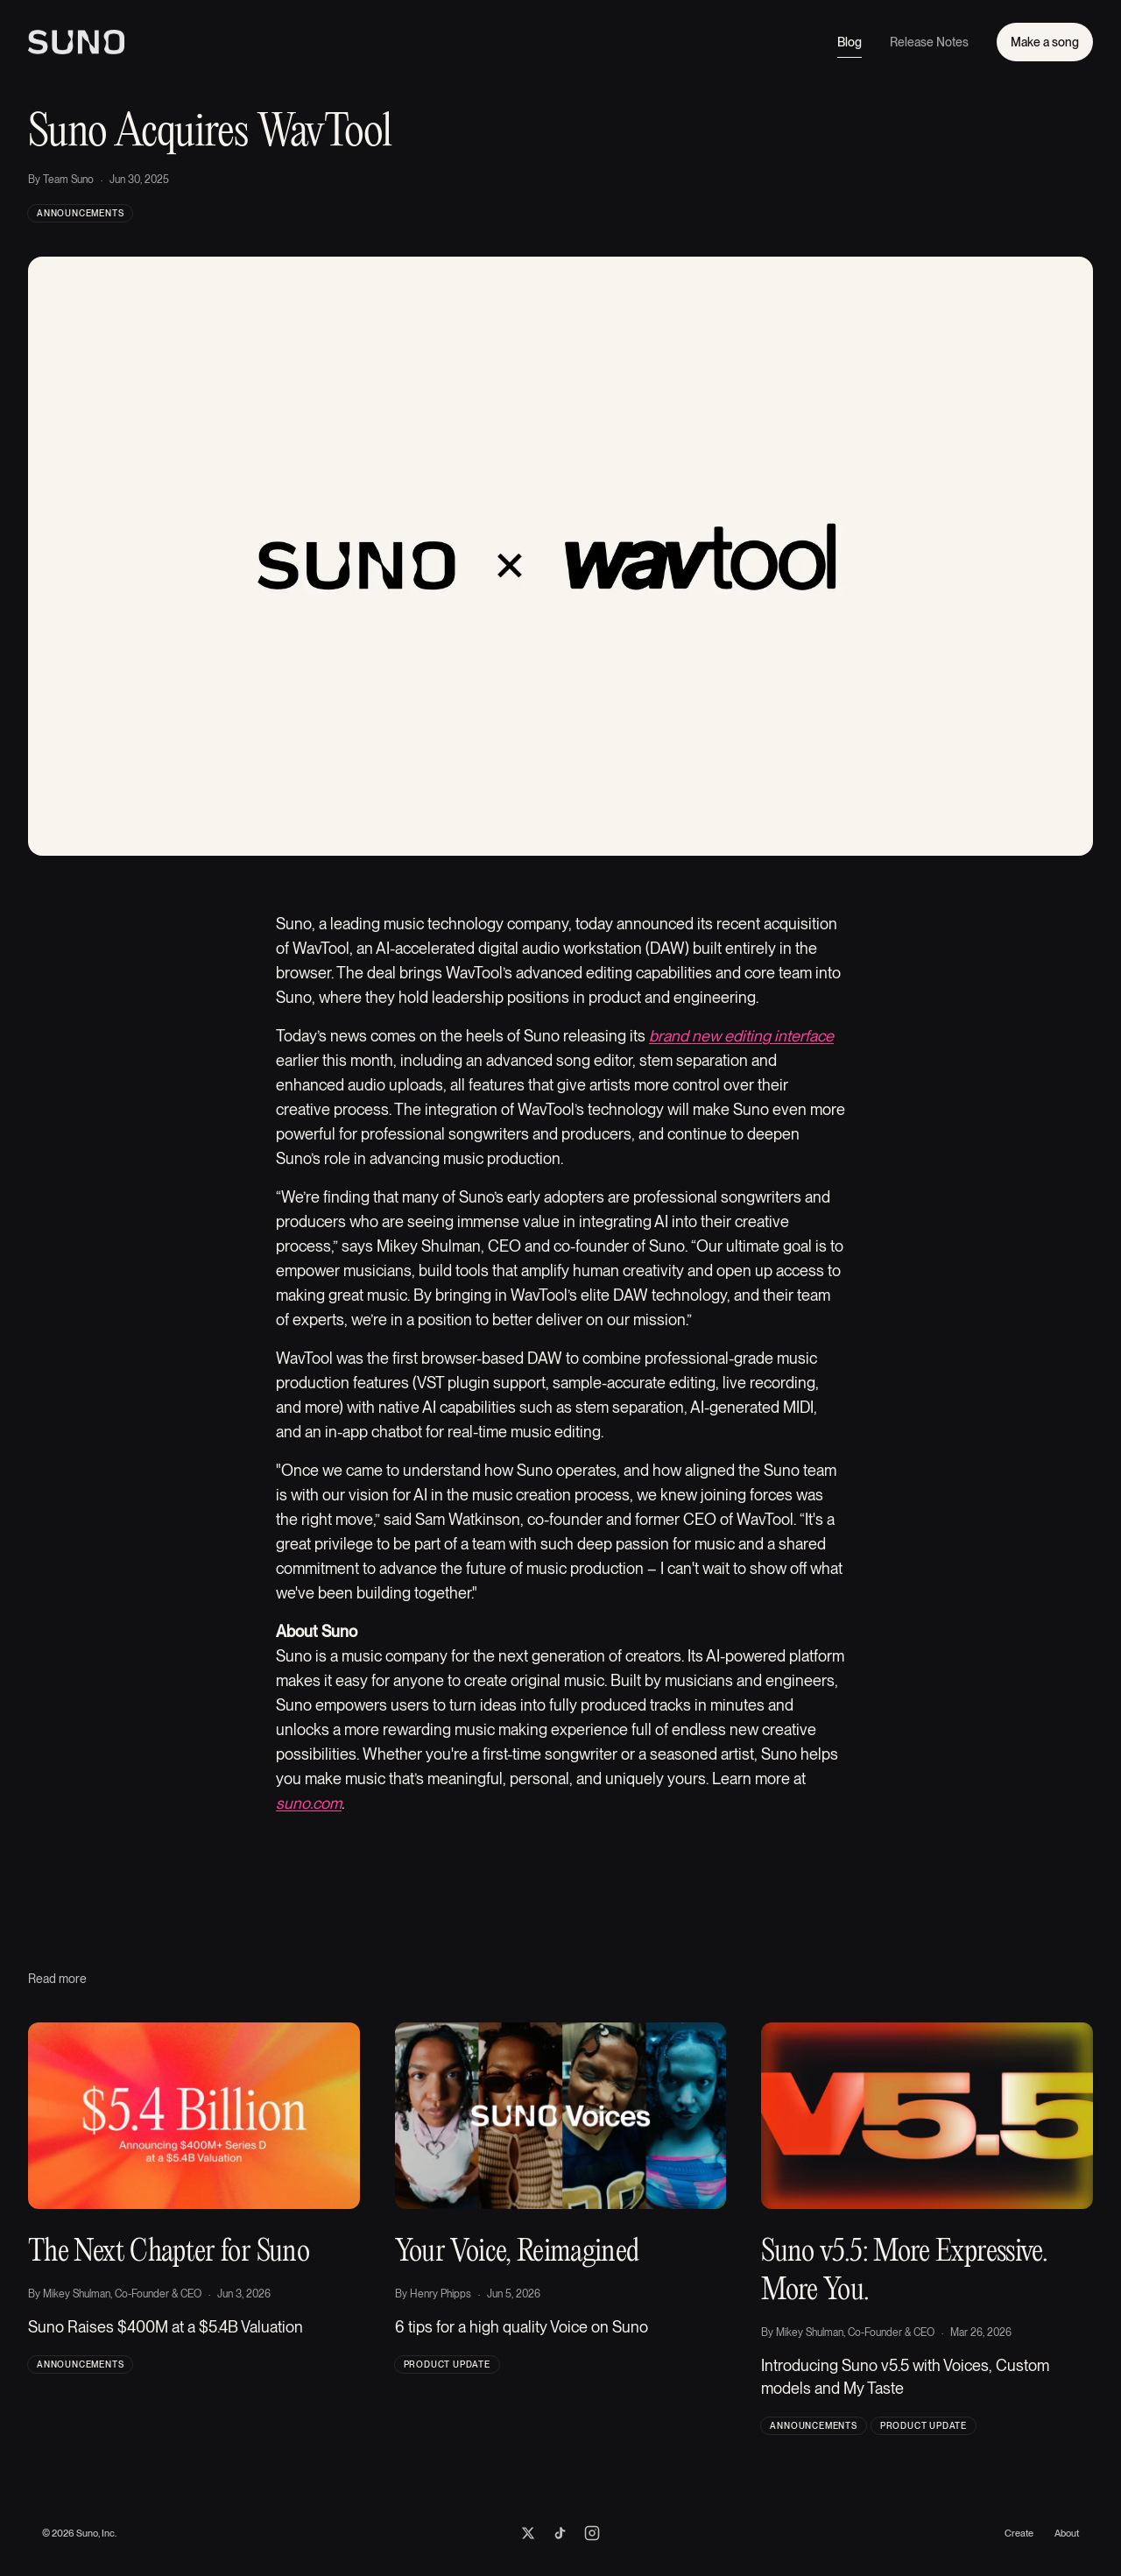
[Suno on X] (528, 2533)
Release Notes (929, 42)
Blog (849, 46)
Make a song (1045, 42)
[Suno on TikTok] (560, 2533)
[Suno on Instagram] (592, 2533)
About (1066, 2533)
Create (1019, 2533)
